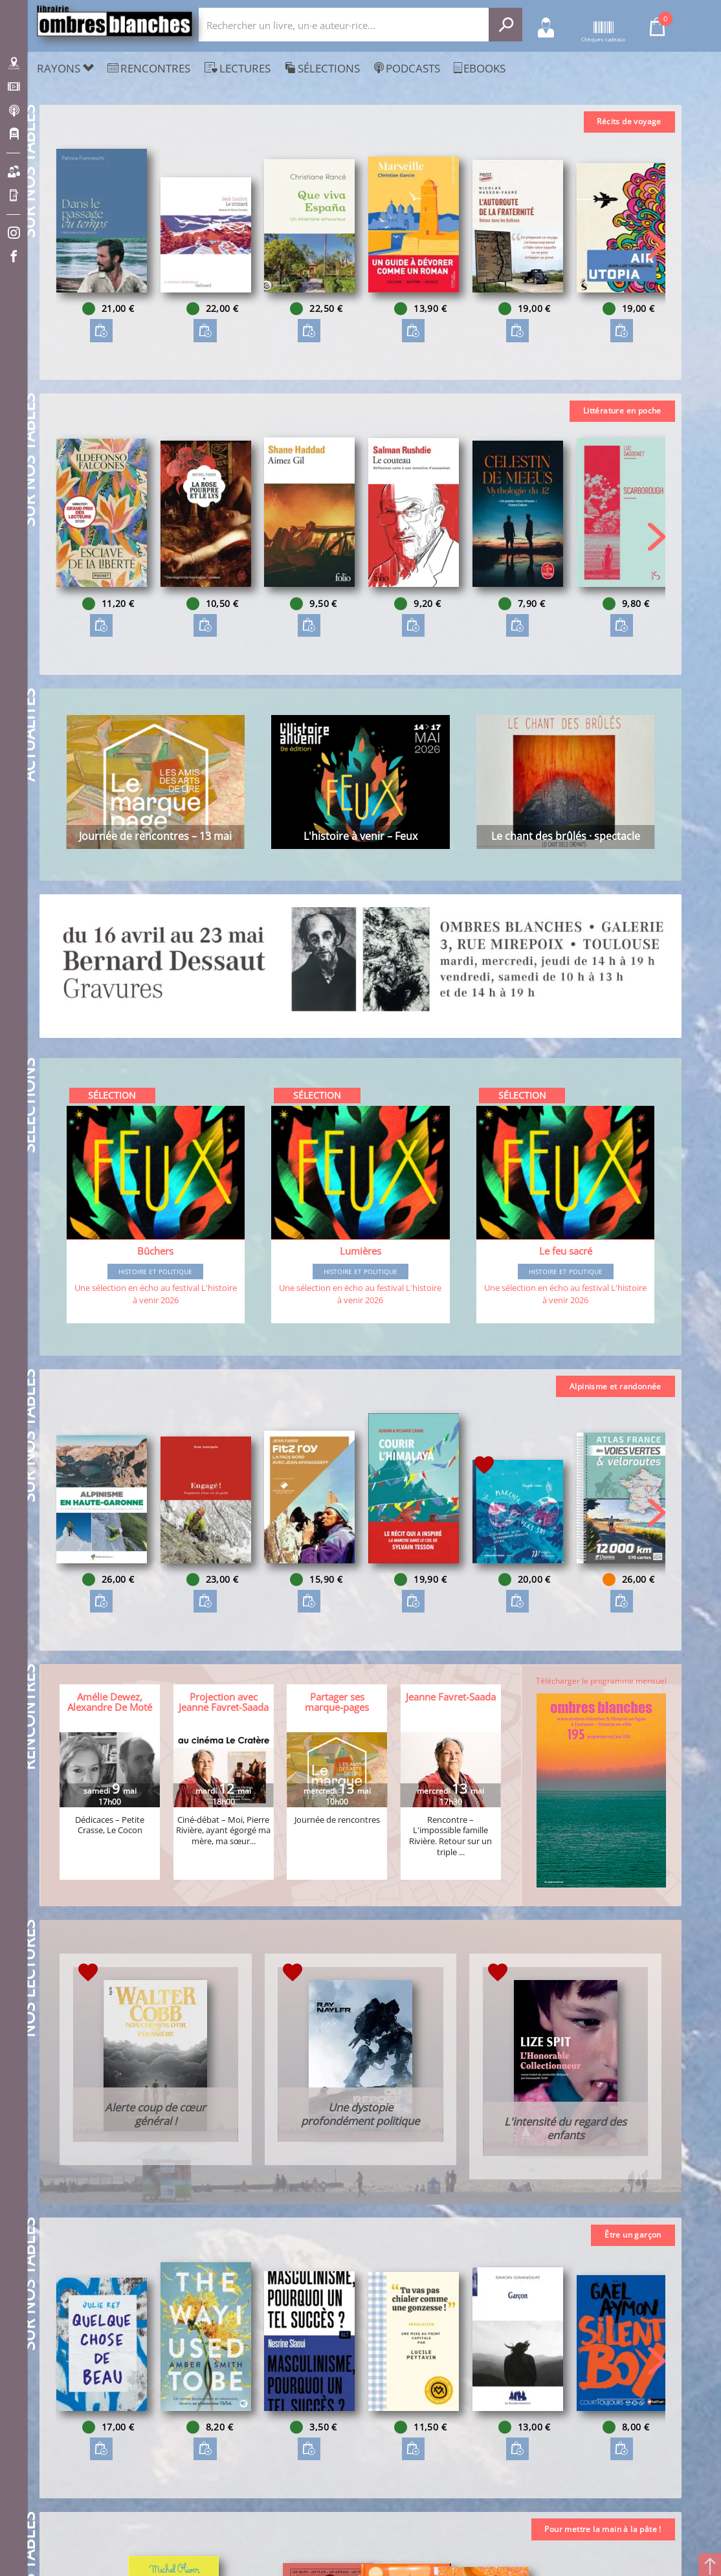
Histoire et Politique (155, 1270)
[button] (656, 245)
